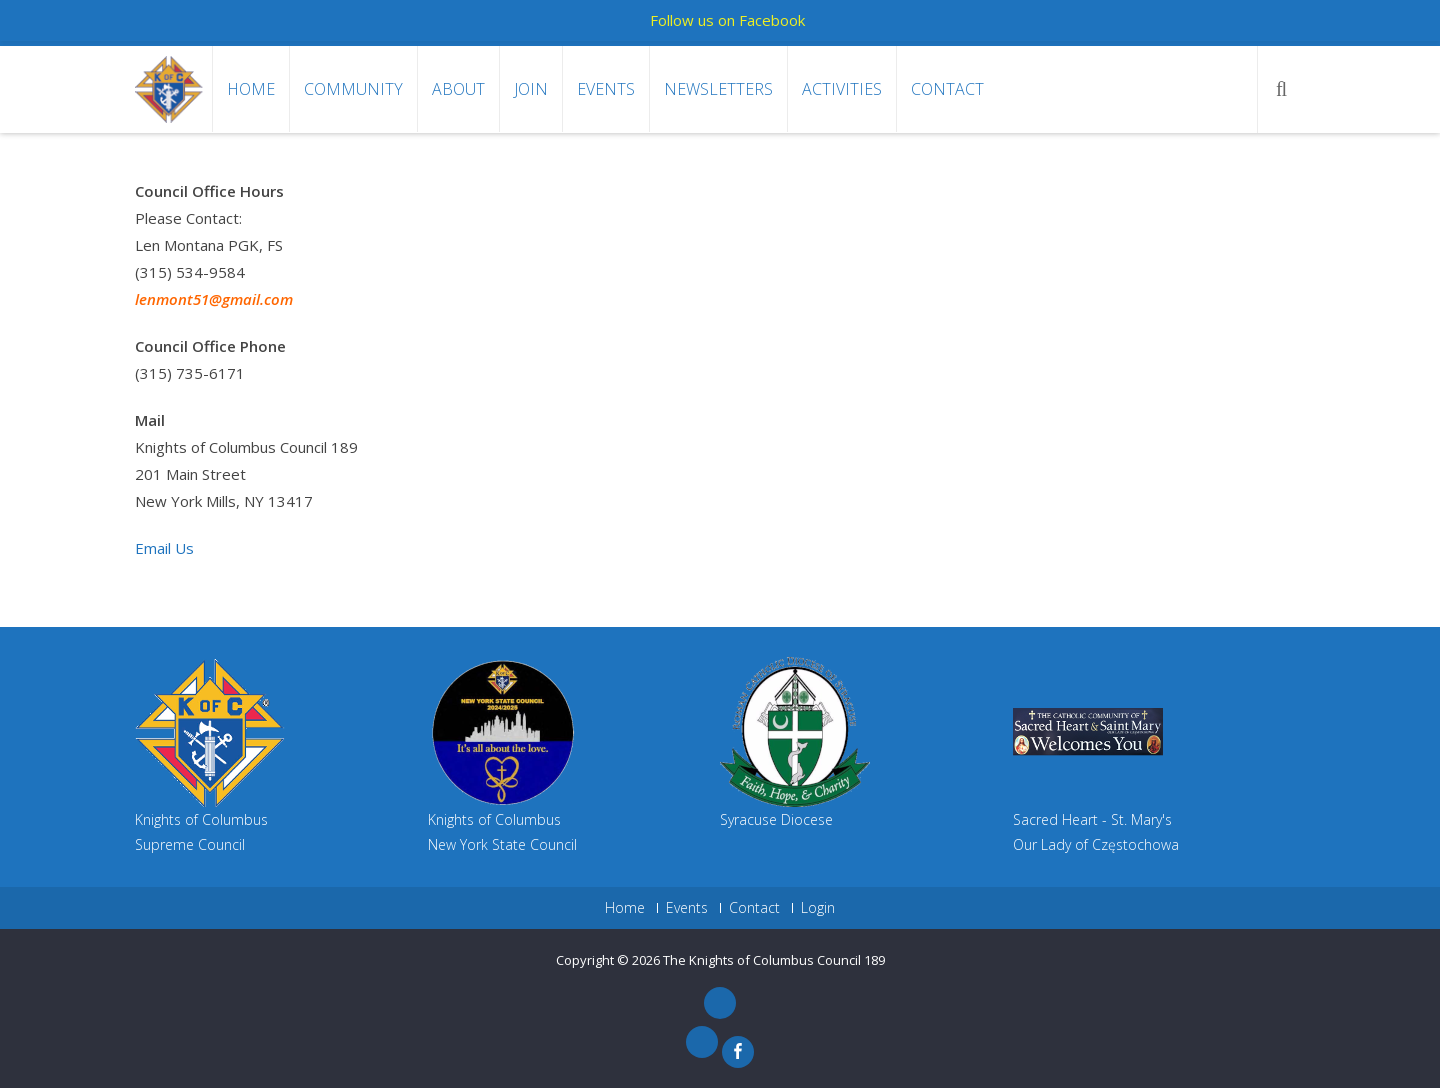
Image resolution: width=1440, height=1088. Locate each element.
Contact (947, 89)
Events (606, 89)
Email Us (164, 548)
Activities (842, 89)
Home (251, 89)
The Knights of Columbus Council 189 (774, 960)
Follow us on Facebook (727, 20)
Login (818, 908)
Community (353, 89)
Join (531, 89)
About (458, 89)
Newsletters (718, 89)
